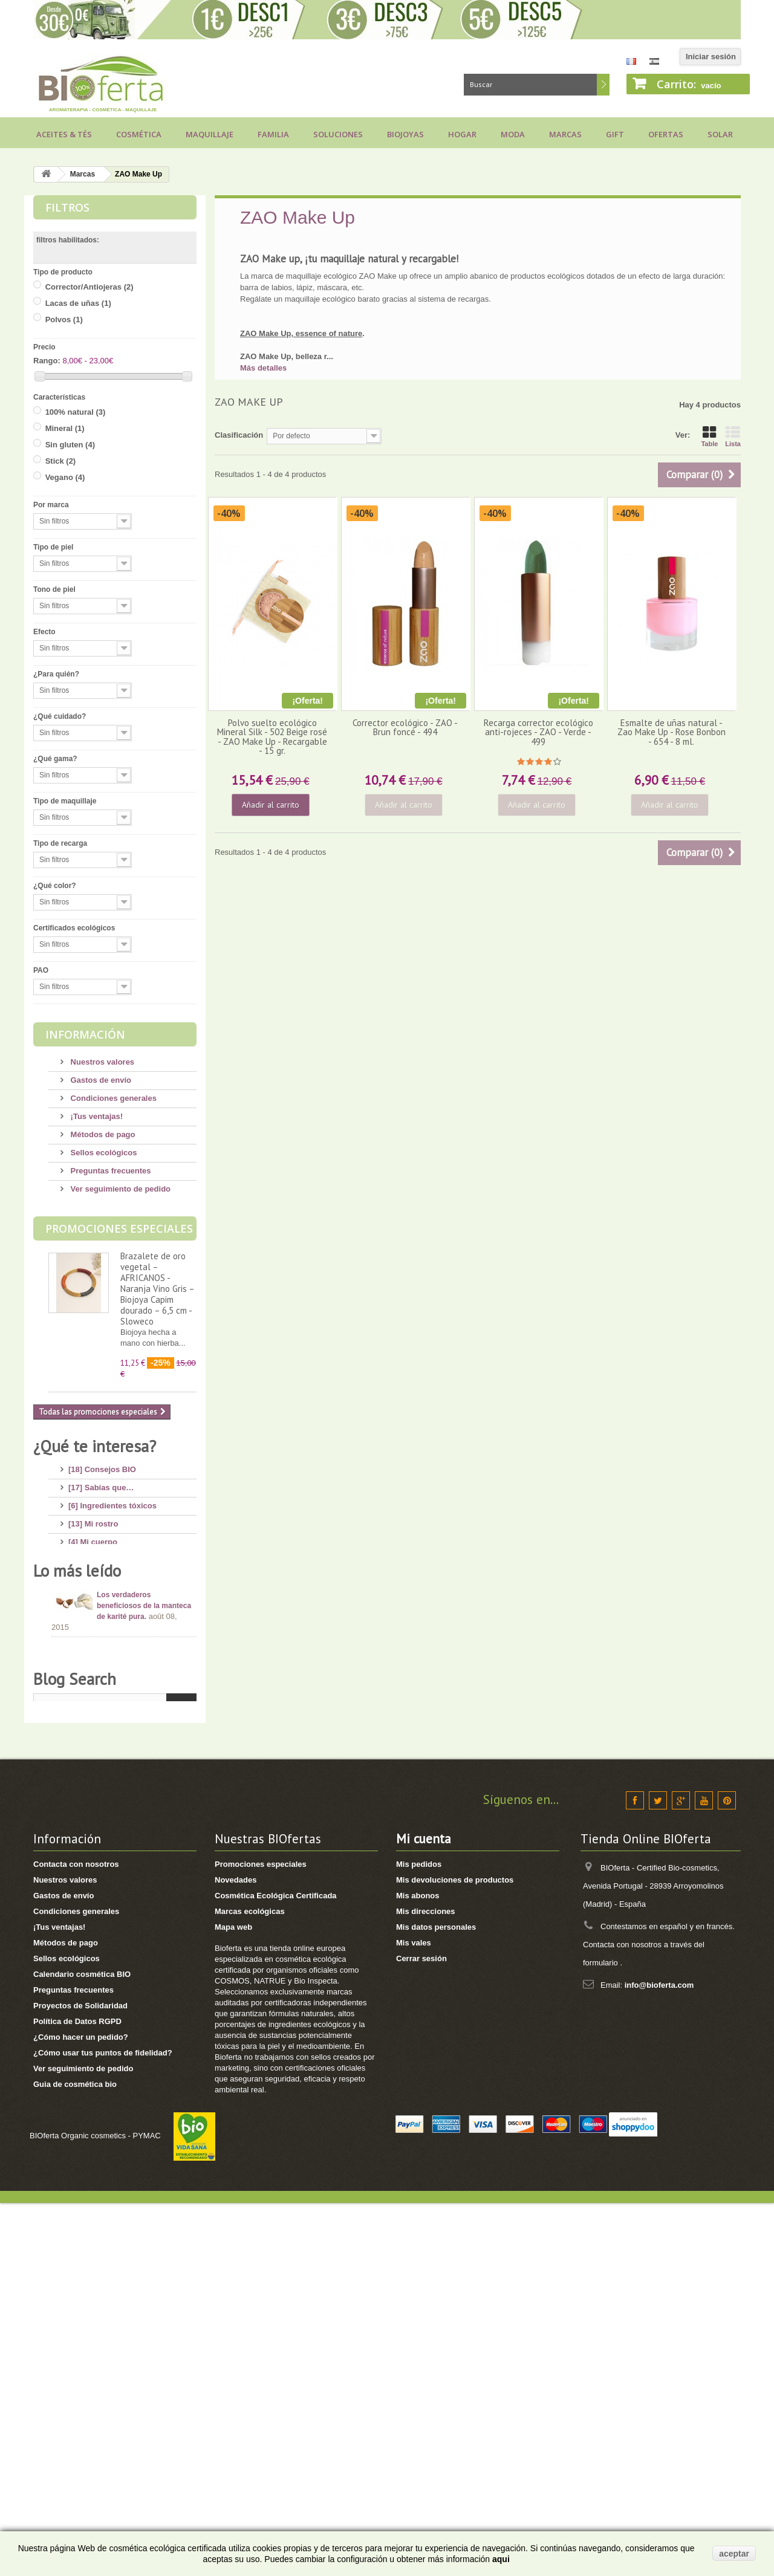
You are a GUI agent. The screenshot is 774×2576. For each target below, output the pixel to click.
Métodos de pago (101, 1134)
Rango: (46, 360)
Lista (733, 436)
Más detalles (263, 367)
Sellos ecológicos (102, 1152)
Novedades (235, 2252)
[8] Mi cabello (93, 1573)
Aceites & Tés (64, 134)
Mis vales (413, 2315)
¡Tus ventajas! (95, 1116)
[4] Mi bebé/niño (98, 1591)
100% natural (75, 412)
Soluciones (338, 134)
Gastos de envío (99, 1080)
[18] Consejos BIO (102, 1464)
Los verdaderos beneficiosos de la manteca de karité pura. (144, 1807)
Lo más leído (77, 1772)
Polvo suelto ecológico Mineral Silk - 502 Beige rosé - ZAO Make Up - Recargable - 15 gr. (272, 736)
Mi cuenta (423, 2212)
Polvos (64, 319)
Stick (60, 461)
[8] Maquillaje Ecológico (113, 1645)
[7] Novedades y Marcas (113, 1664)
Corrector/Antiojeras (89, 286)
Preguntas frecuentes (109, 1170)
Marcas (565, 134)
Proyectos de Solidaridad (80, 2378)
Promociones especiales (119, 1228)
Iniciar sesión (711, 56)
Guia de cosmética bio (75, 2457)
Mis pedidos (418, 2237)
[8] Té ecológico (98, 1700)
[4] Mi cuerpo (92, 1537)
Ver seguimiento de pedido (119, 1188)
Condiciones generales (112, 1098)
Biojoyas (405, 134)
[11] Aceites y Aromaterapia (120, 1627)
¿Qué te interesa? (94, 1446)
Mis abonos (418, 2268)
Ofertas (665, 134)
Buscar (603, 85)
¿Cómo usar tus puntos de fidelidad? (102, 2425)
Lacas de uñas (78, 303)
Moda (513, 134)
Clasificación (239, 435)
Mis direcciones (425, 2284)
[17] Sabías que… (101, 1482)
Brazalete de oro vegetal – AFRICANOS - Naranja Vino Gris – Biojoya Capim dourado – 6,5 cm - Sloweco (157, 1288)
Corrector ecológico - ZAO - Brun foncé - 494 (405, 727)
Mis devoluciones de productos (454, 2252)
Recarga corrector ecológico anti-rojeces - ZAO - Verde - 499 (538, 732)
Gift (615, 134)
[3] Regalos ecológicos (111, 1682)
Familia (273, 134)
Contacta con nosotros (76, 2237)
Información (85, 1034)
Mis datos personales (436, 2300)
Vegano (65, 477)
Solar (720, 134)
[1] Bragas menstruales (111, 1736)
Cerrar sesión (421, 2331)
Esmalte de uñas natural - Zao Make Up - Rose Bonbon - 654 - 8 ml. (671, 732)
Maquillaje (209, 134)
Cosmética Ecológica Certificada (276, 2268)
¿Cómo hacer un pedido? (80, 2410)
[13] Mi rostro (93, 1518)
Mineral (65, 428)
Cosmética (138, 134)
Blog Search (74, 2036)
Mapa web (233, 2300)
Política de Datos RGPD (77, 2394)
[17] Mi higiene (95, 1555)
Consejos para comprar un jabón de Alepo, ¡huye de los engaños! (146, 1937)
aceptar (734, 2553)
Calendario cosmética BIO (82, 2347)
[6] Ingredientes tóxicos (112, 1500)
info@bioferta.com (659, 2358)
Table (709, 436)
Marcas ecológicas (250, 2284)
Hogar (462, 134)
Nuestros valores (101, 1061)
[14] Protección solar (107, 1609)
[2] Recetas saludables (110, 1718)
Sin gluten (70, 444)
